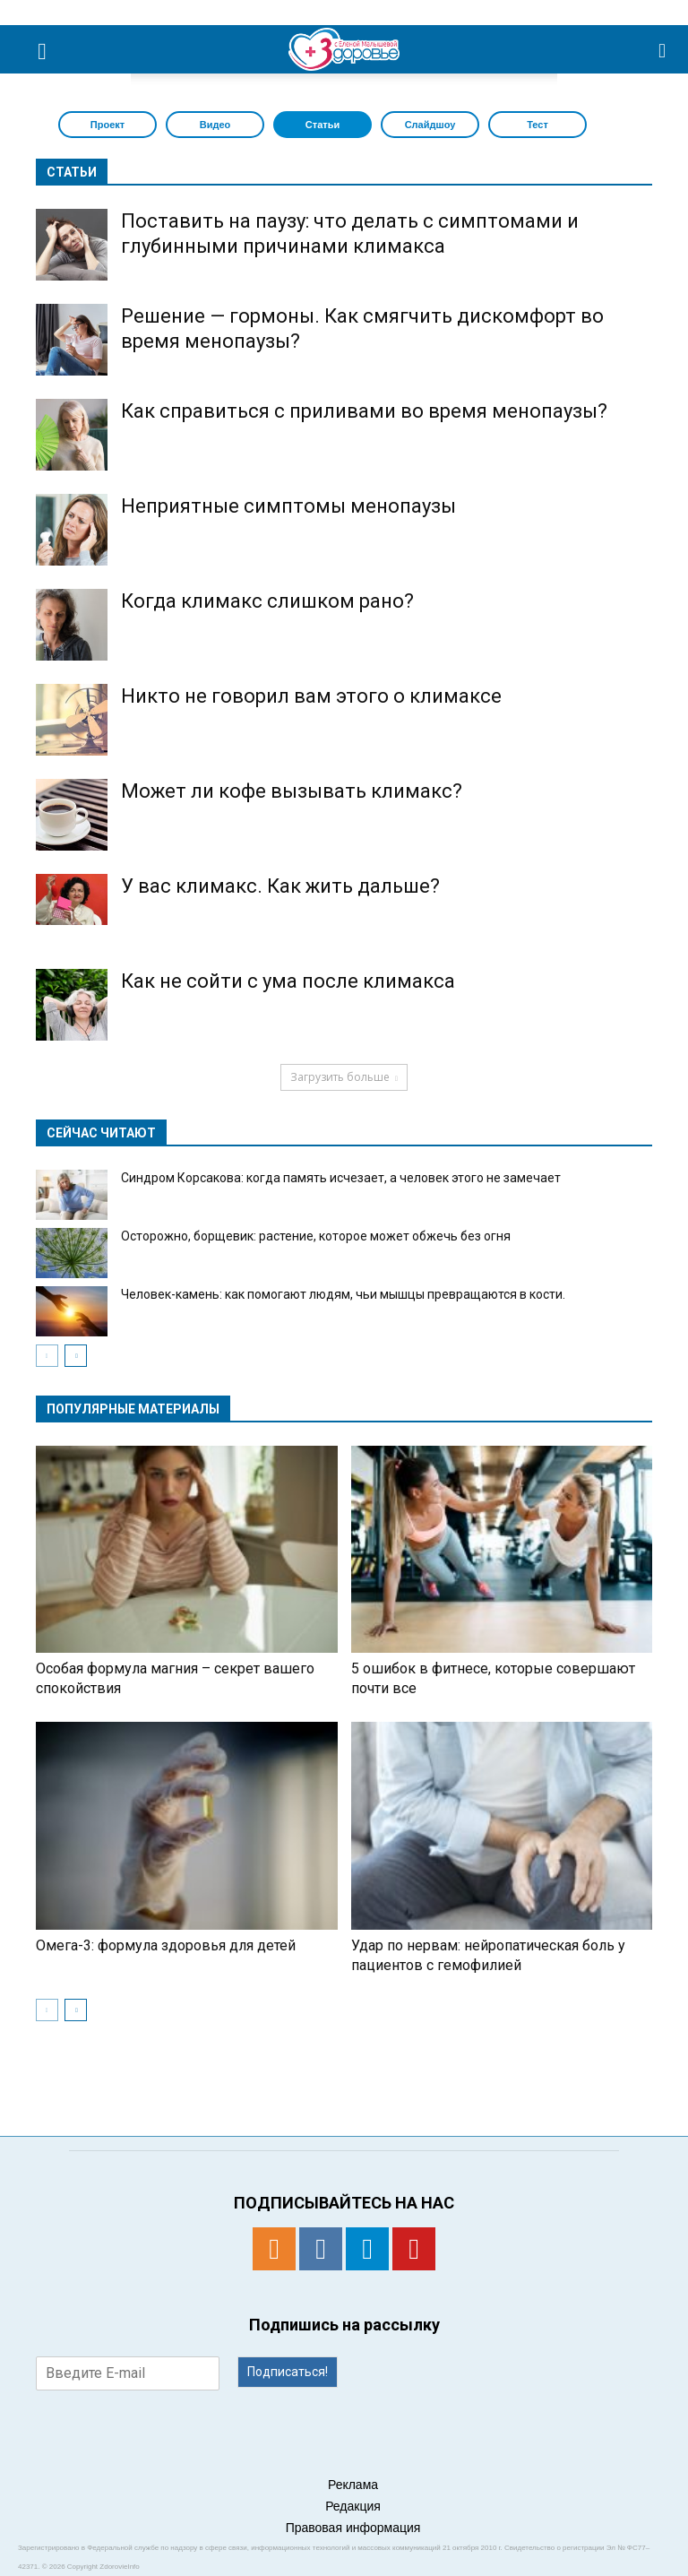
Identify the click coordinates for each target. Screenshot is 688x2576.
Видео (215, 124)
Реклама (353, 2484)
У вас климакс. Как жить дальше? (280, 886)
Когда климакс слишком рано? (267, 601)
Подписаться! (287, 2371)
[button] (663, 49)
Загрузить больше (344, 1077)
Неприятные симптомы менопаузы (288, 506)
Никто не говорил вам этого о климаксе (311, 696)
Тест (537, 124)
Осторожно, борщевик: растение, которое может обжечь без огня (316, 1236)
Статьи (322, 124)
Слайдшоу (430, 124)
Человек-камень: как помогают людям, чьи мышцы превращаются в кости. (343, 1294)
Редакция (353, 2506)
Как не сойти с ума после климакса (288, 981)
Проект (107, 124)
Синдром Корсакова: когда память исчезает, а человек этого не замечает (341, 1178)
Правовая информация (353, 2527)
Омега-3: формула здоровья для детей (166, 1945)
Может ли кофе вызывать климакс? (291, 791)
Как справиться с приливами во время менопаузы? (364, 411)
